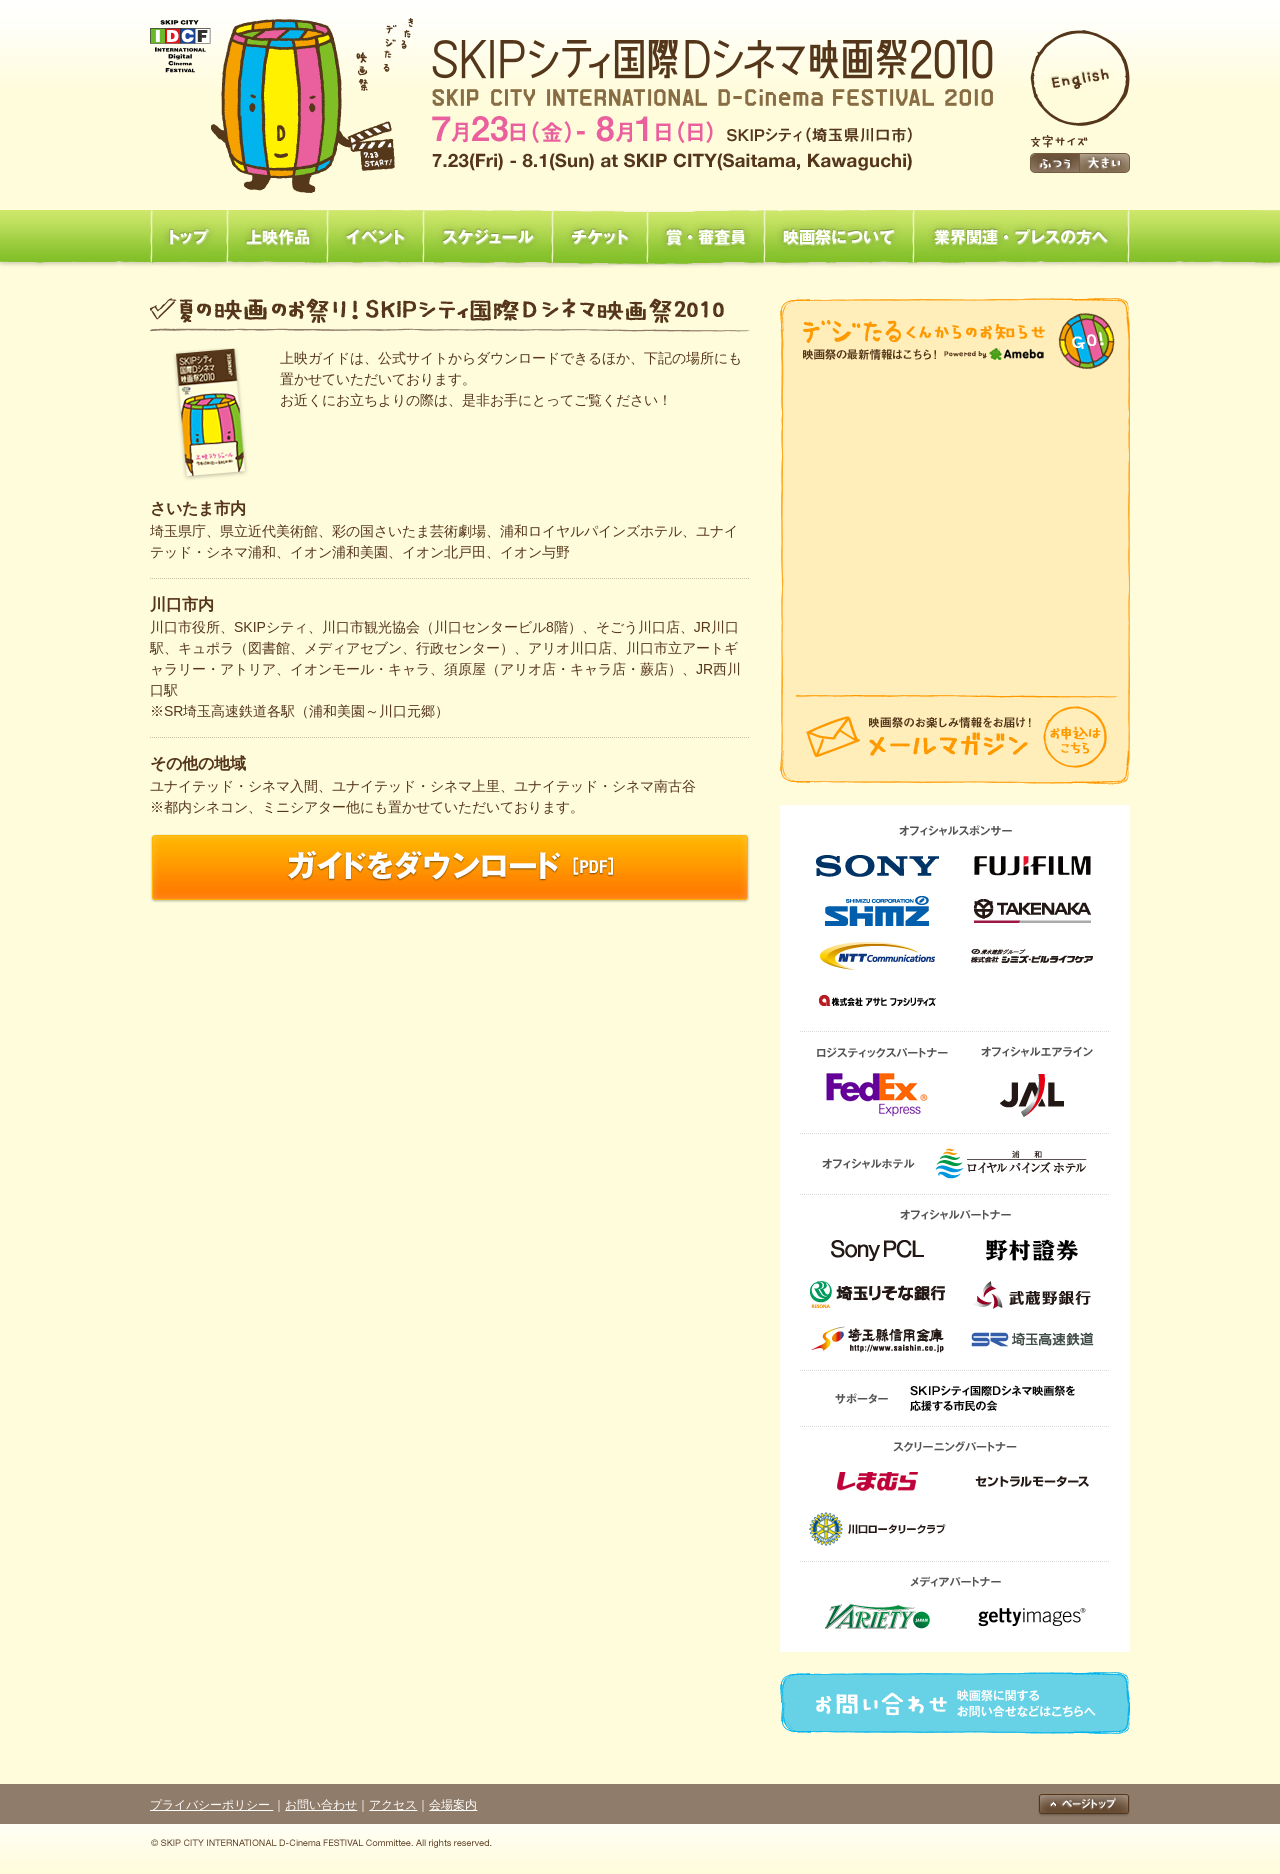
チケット (599, 237)
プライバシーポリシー (211, 1805)
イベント (375, 237)
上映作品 (277, 237)
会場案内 (453, 1805)
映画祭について (838, 237)
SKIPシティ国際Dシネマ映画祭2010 (571, 105)
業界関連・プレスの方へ (1021, 237)
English (1080, 78)
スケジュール (487, 237)
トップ (188, 237)
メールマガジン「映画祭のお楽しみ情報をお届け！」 (955, 739)
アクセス (393, 1805)
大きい (1105, 163)
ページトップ (1084, 1805)
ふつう (1055, 163)
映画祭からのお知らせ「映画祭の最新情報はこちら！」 (955, 341)
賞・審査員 (705, 237)
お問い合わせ (955, 1703)
